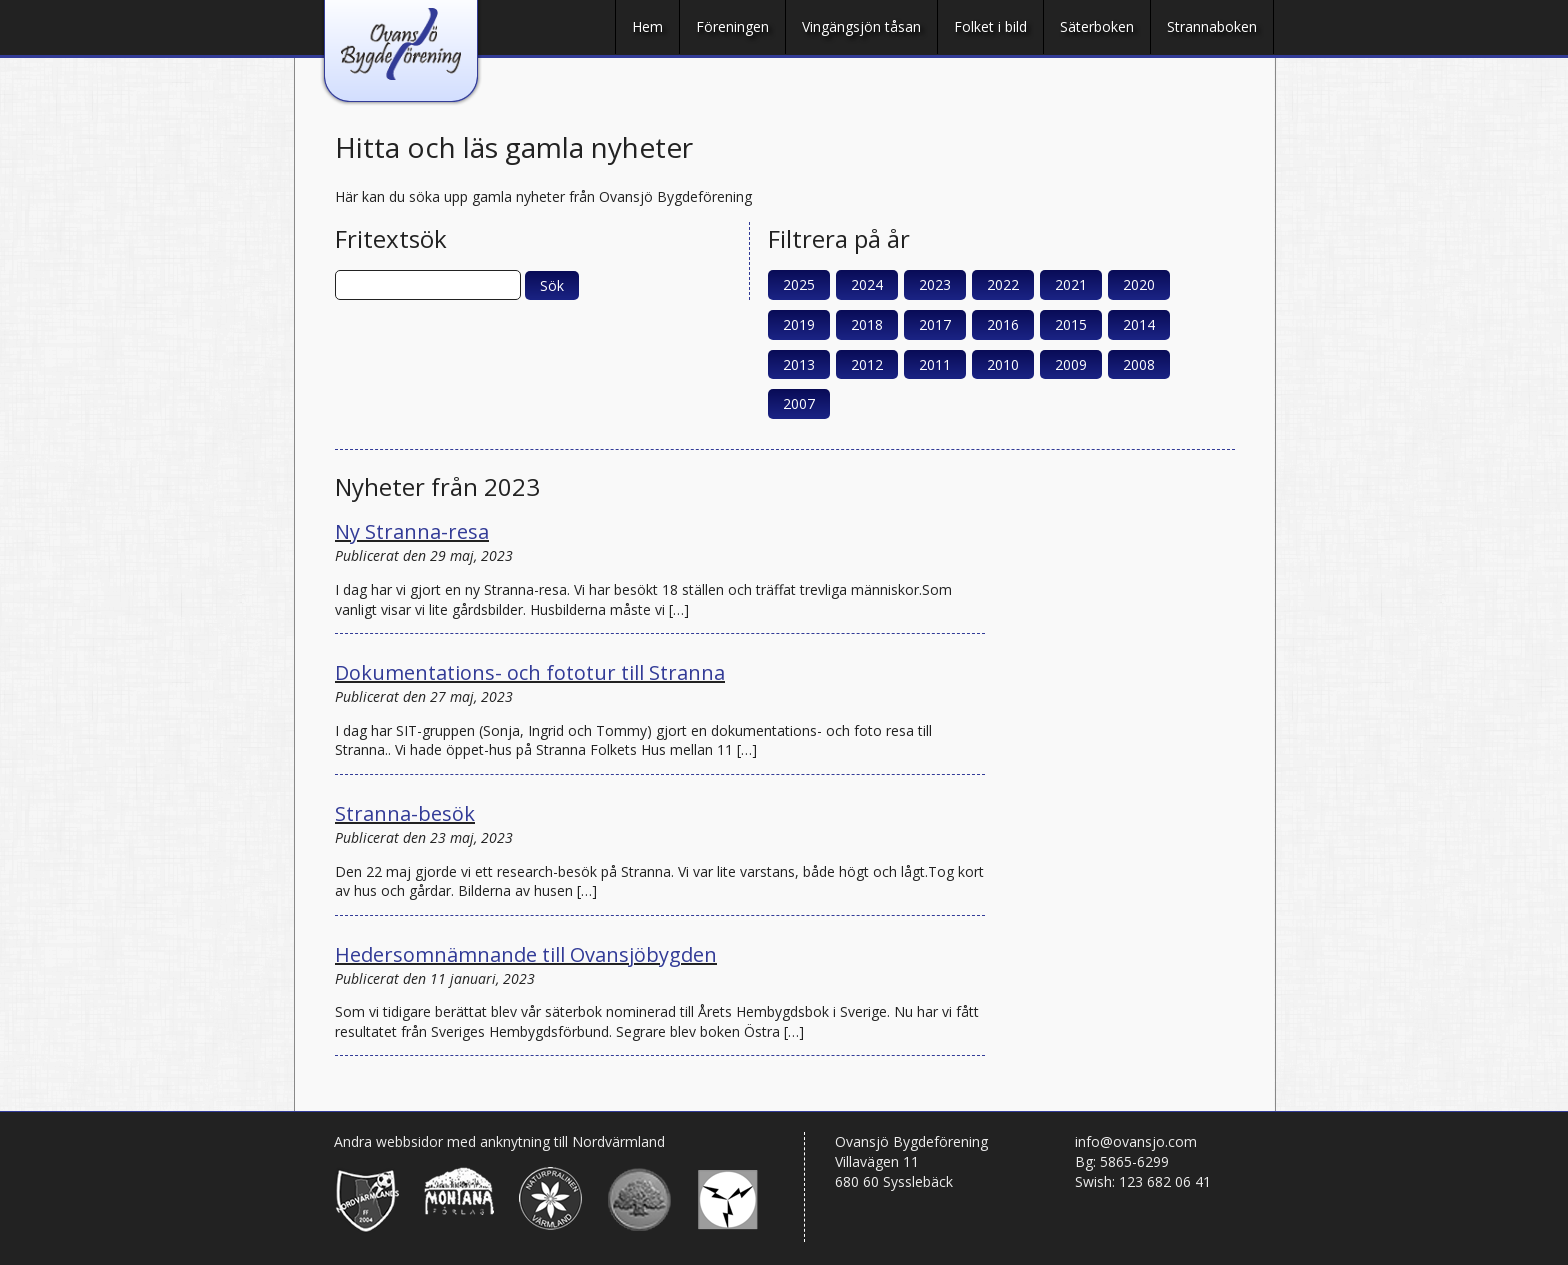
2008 (1139, 364)
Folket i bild (990, 26)
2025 (799, 284)
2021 (1071, 284)
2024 (867, 284)
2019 (799, 324)
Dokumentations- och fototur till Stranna (530, 672)
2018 (867, 324)
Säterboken (1097, 26)
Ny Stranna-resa (412, 531)
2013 (799, 364)
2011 (935, 364)
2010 (1003, 364)
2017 (935, 324)
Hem (647, 26)
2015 (1071, 324)
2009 (1071, 364)
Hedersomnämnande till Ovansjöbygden (526, 954)
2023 (935, 284)
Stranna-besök (405, 813)
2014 (1139, 324)
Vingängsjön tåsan (861, 26)
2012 (867, 364)
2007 (799, 403)
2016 (1003, 324)
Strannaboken (1212, 26)
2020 (1139, 284)
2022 (1003, 284)
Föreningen (732, 26)
